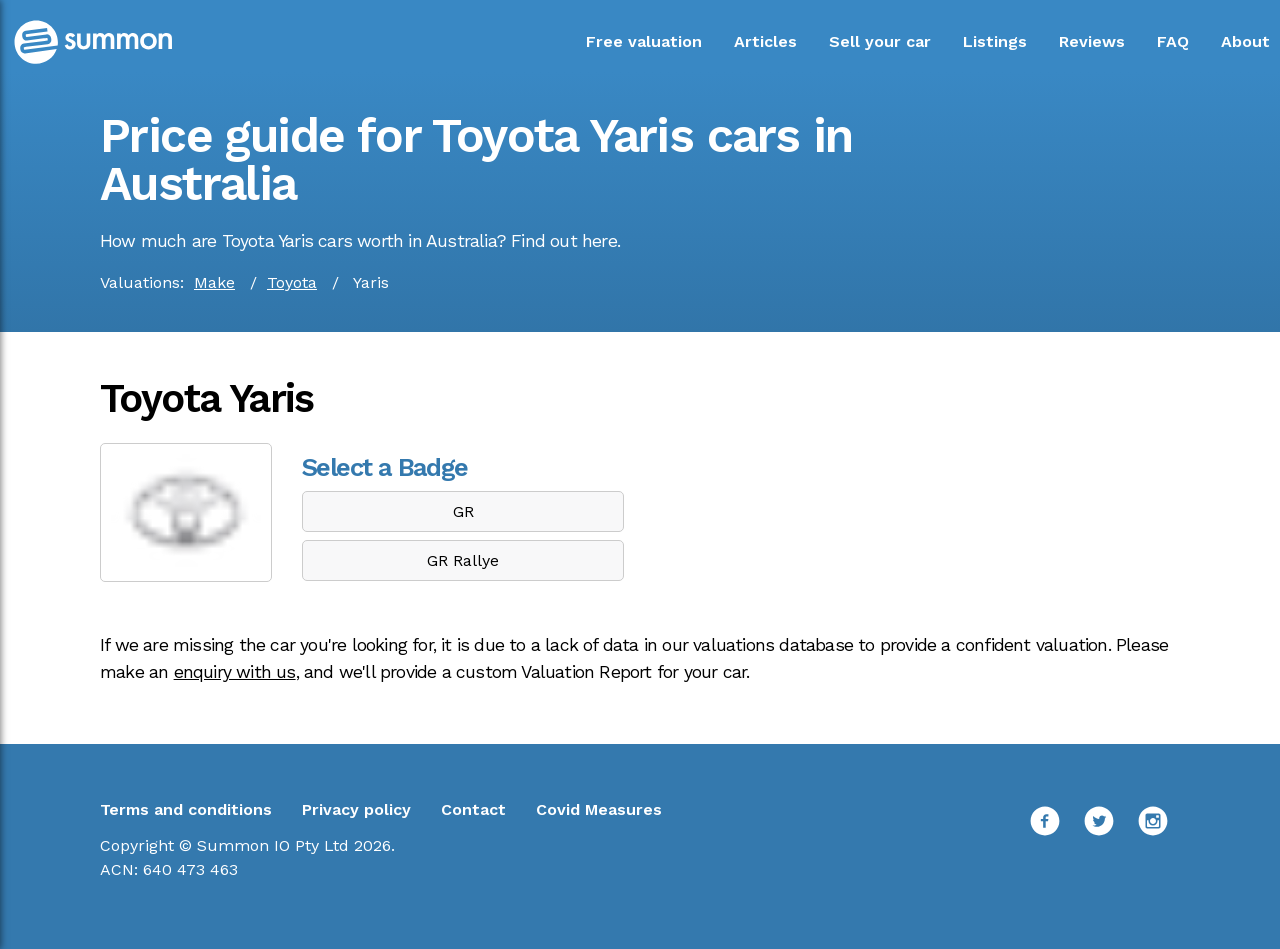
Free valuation (644, 41)
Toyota (292, 282)
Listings (995, 41)
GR (463, 511)
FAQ (1173, 41)
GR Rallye (463, 560)
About (1245, 41)
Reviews (1092, 41)
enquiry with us (235, 672)
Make (214, 282)
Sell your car (880, 41)
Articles (765, 41)
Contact (473, 809)
